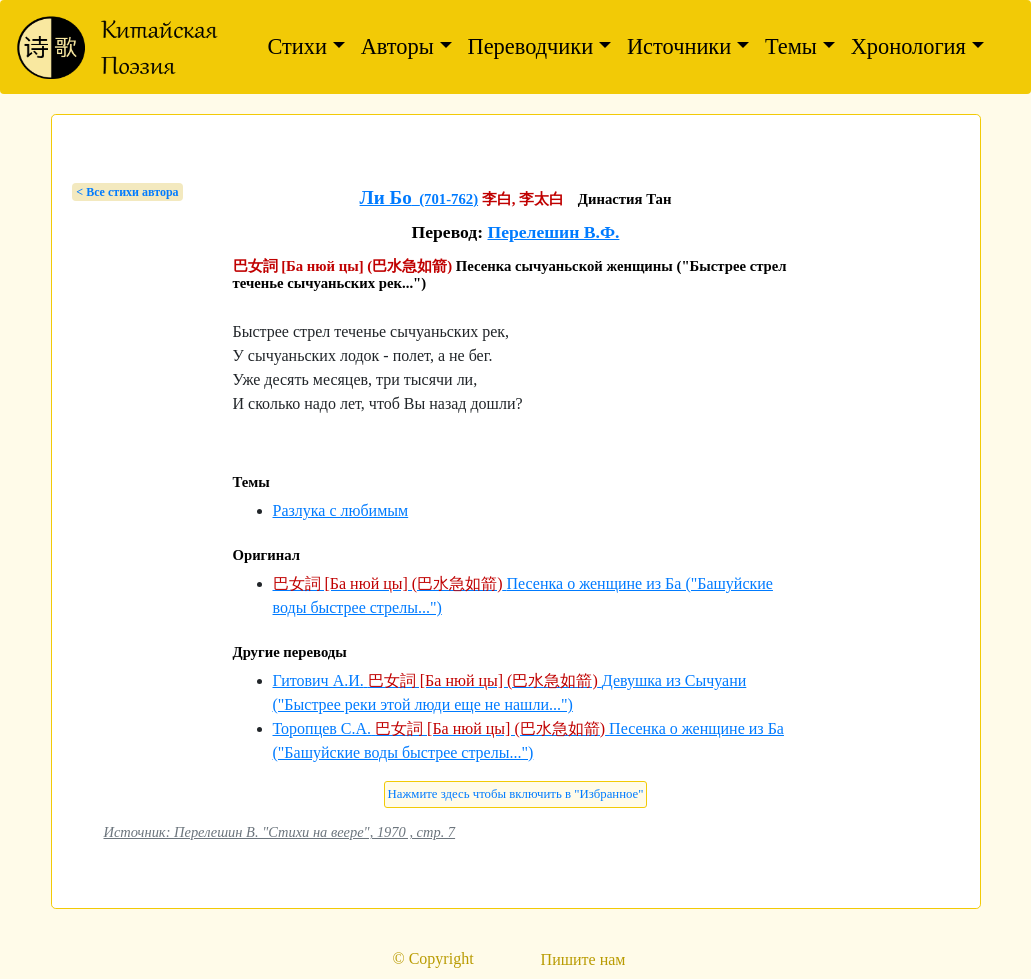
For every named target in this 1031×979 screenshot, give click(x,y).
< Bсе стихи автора (127, 192)
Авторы (397, 46)
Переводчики (531, 46)
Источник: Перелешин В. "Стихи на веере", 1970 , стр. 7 (280, 832)
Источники (679, 46)
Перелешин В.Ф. (553, 232)
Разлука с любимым (341, 510)
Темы (791, 46)
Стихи (297, 46)
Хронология (908, 46)
